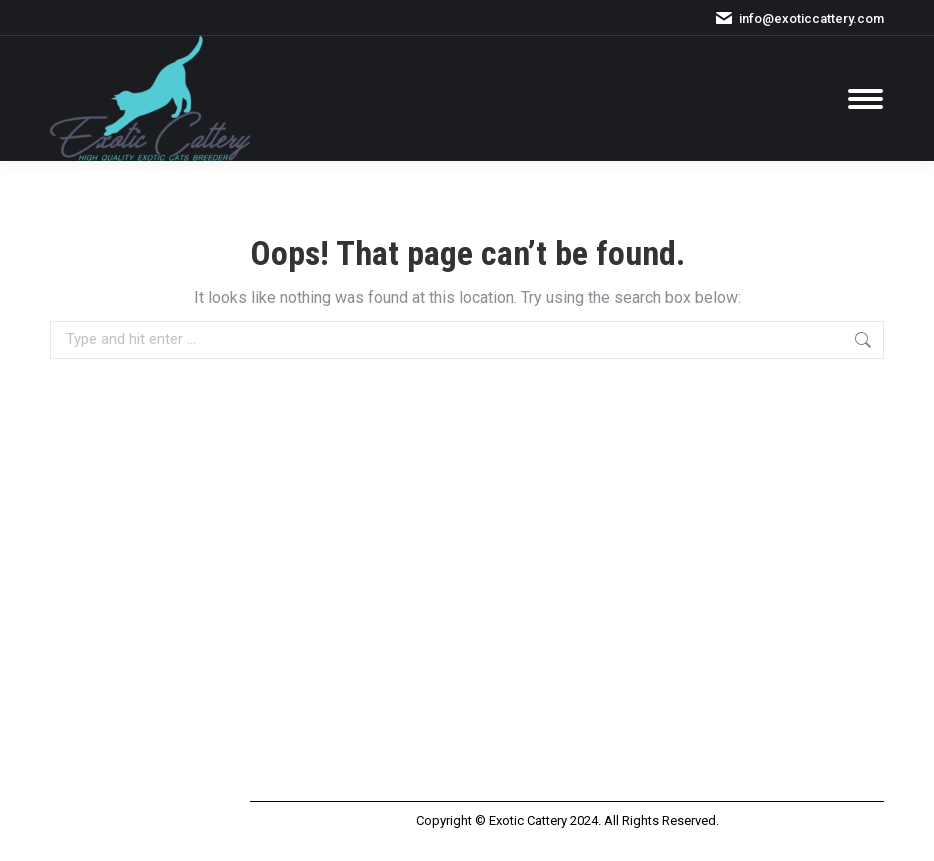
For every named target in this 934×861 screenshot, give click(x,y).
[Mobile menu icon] (865, 99)
